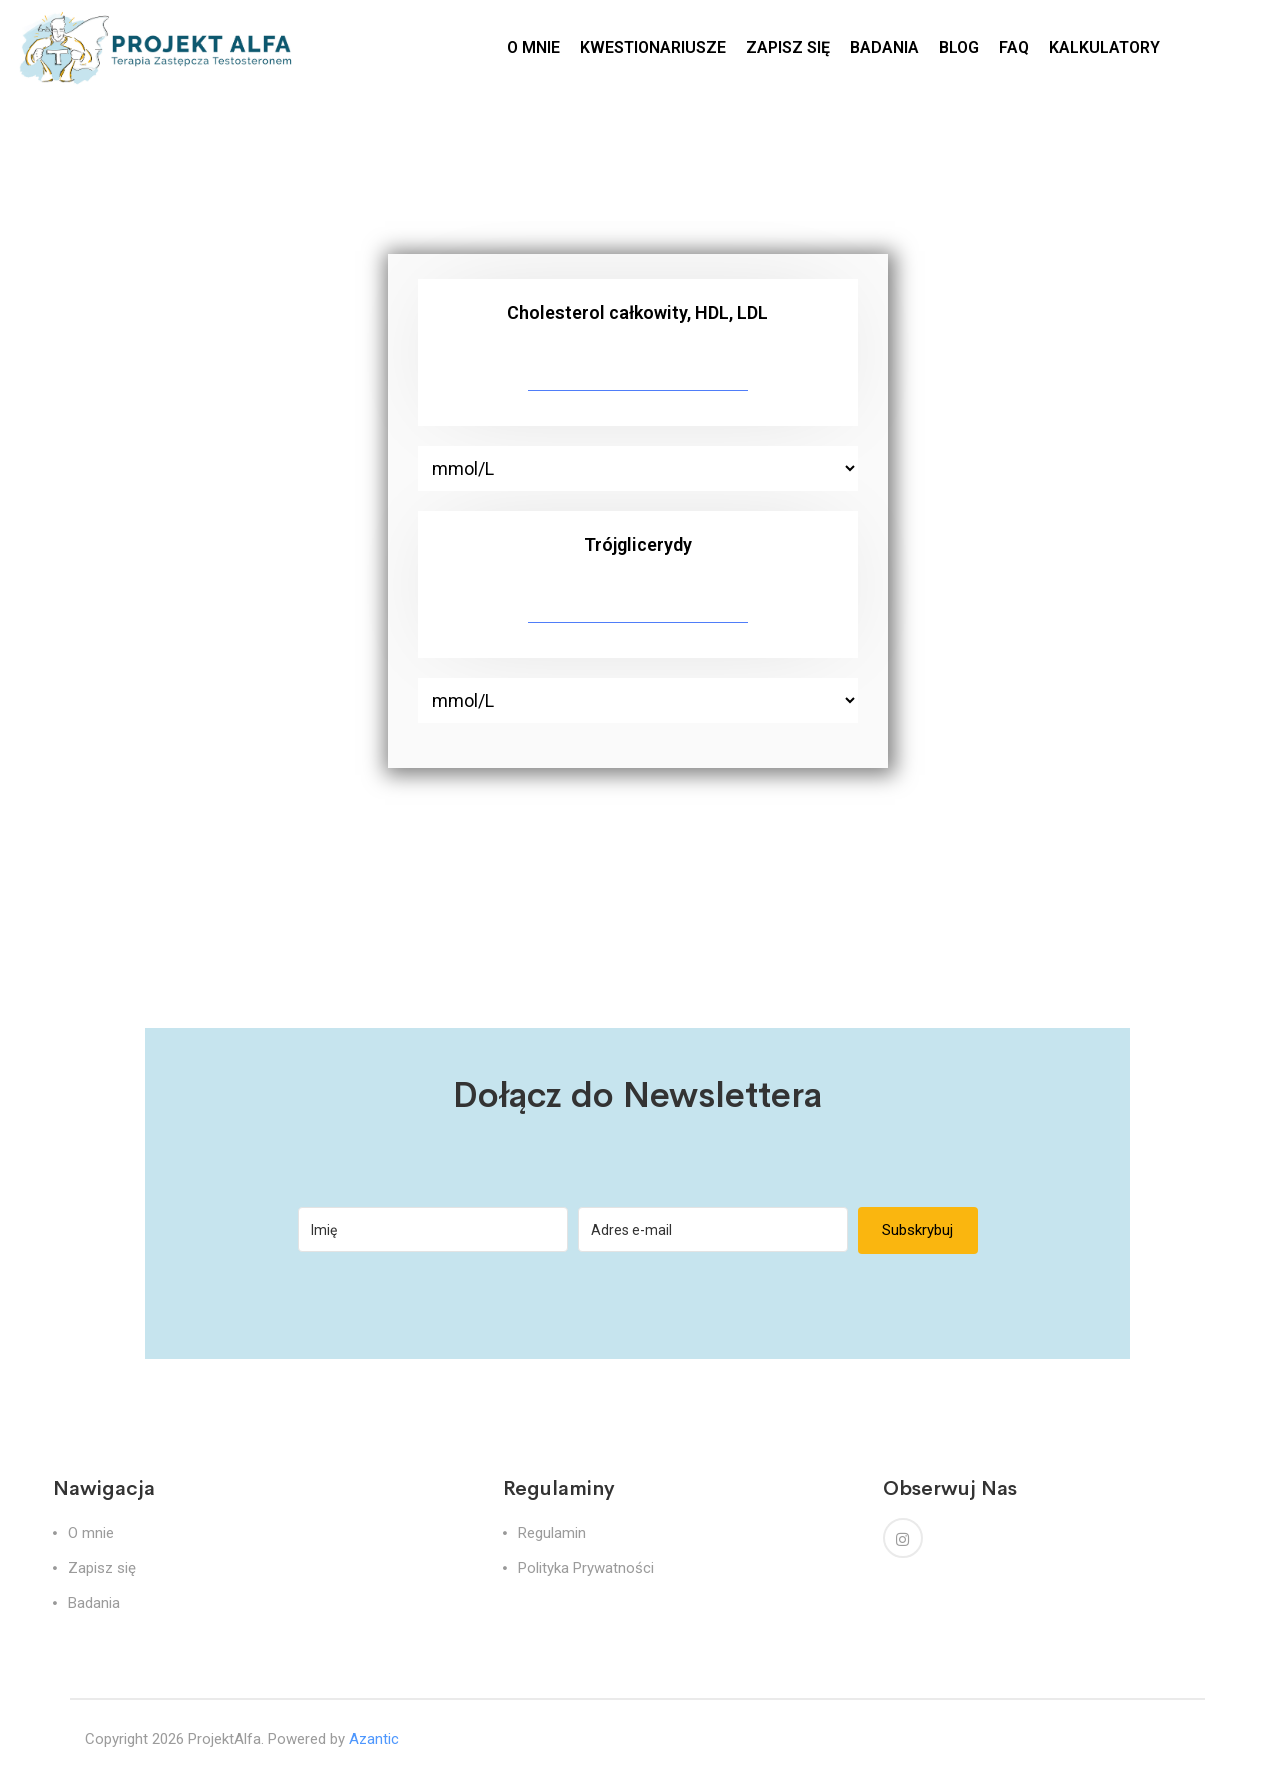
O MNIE (533, 47)
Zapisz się (102, 1568)
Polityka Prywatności (586, 1568)
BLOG (959, 47)
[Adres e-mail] (713, 1229)
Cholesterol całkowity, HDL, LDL (637, 312)
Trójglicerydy (638, 544)
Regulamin (552, 1533)
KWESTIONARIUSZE (653, 47)
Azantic (374, 1739)
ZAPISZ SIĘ (788, 47)
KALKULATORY (1104, 47)
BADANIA (884, 47)
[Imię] (433, 1229)
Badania (94, 1603)
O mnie (91, 1533)
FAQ (1014, 47)
